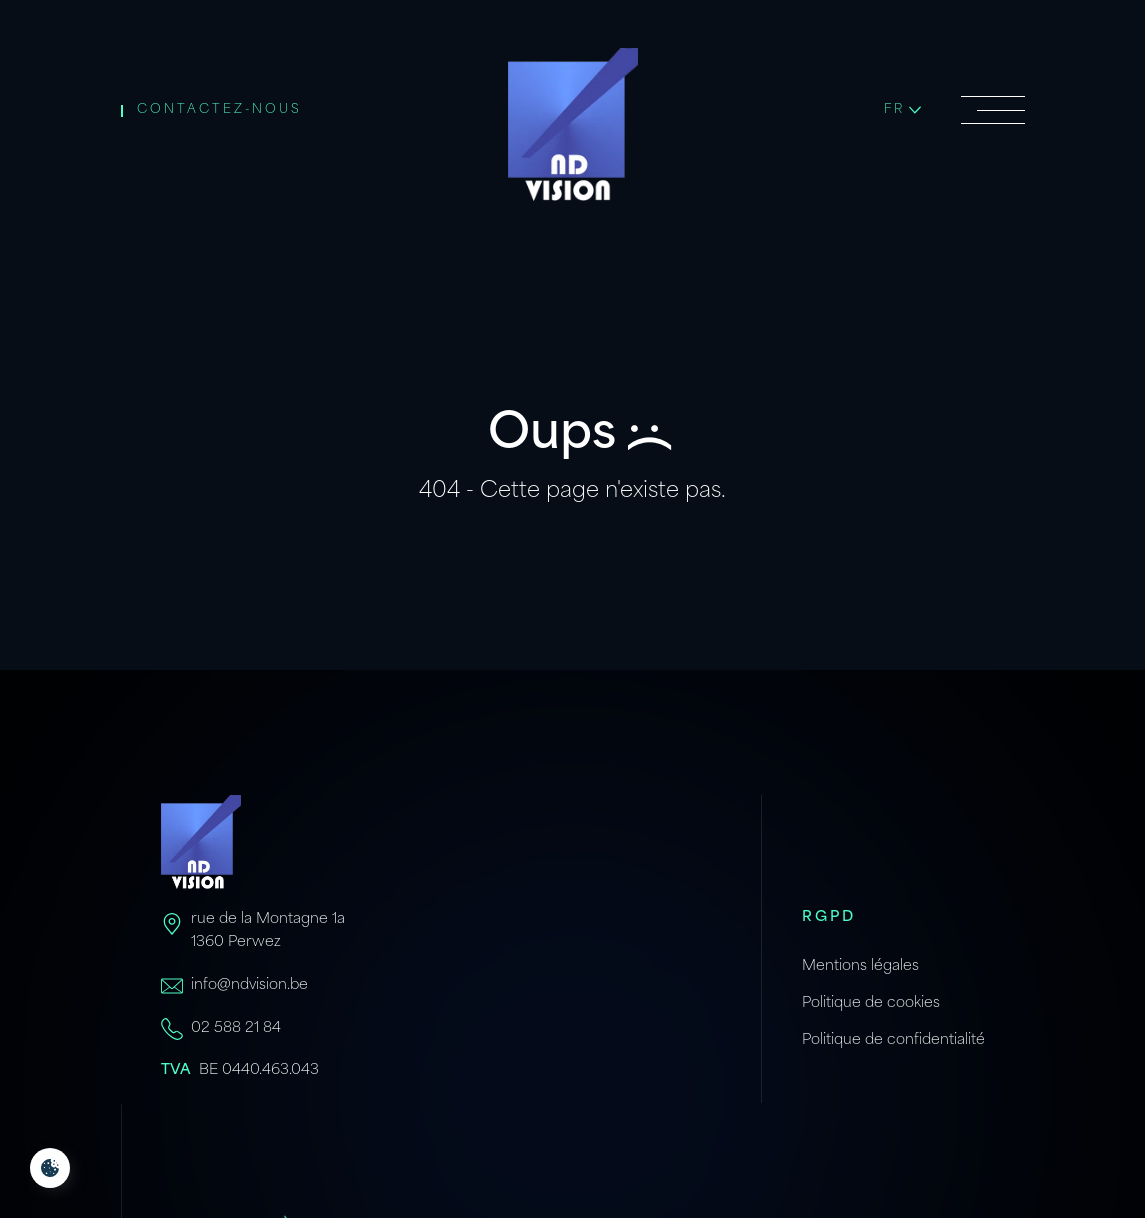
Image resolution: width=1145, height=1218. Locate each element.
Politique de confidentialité (893, 1040)
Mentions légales (860, 966)
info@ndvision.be (249, 985)
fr (902, 110)
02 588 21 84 (236, 1028)
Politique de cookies (871, 1003)
